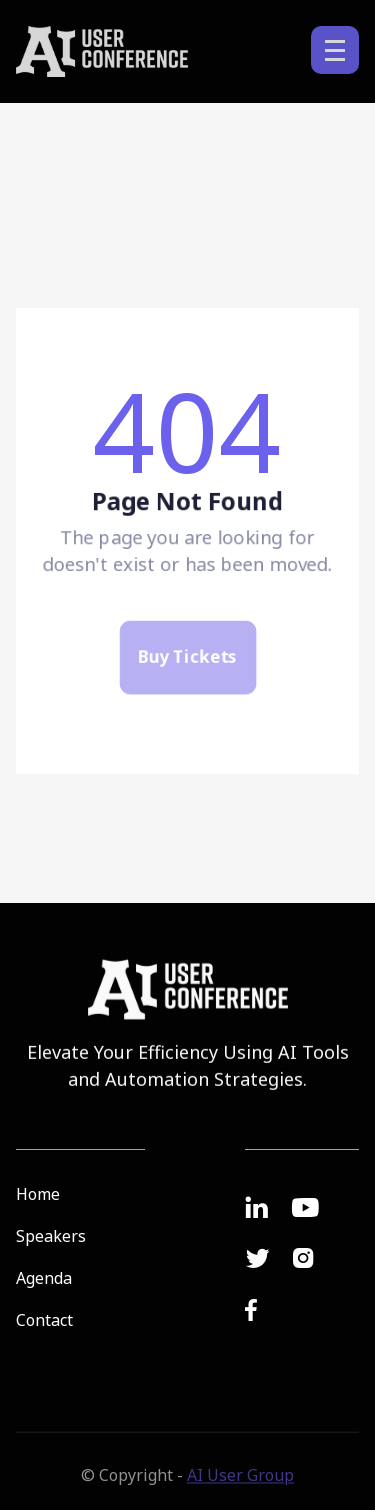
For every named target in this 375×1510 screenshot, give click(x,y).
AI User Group (240, 1484)
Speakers (51, 1236)
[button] (335, 50)
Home (38, 1194)
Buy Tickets (187, 664)
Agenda (44, 1278)
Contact (44, 1320)
